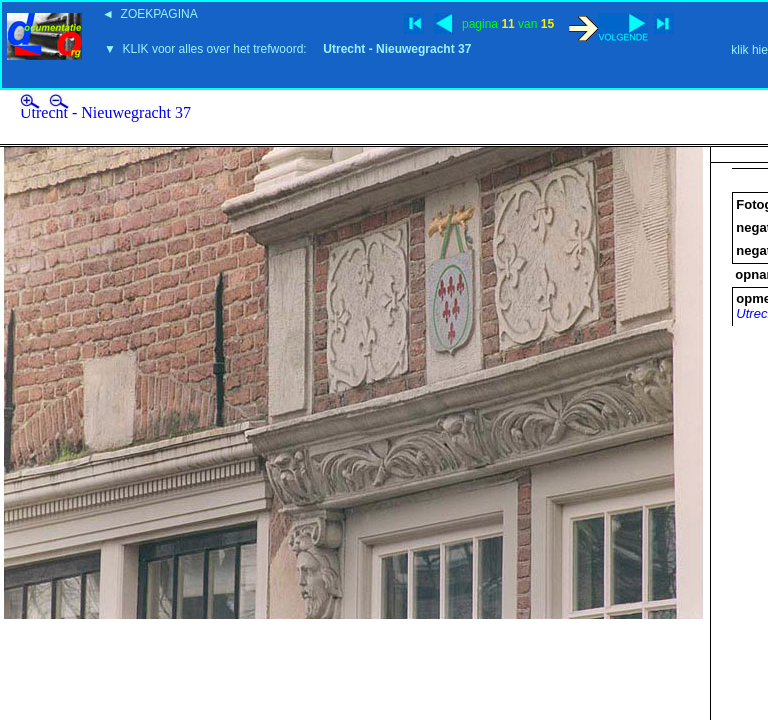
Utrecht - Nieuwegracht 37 (105, 112)
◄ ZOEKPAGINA (150, 14)
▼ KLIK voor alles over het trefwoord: (287, 49)
